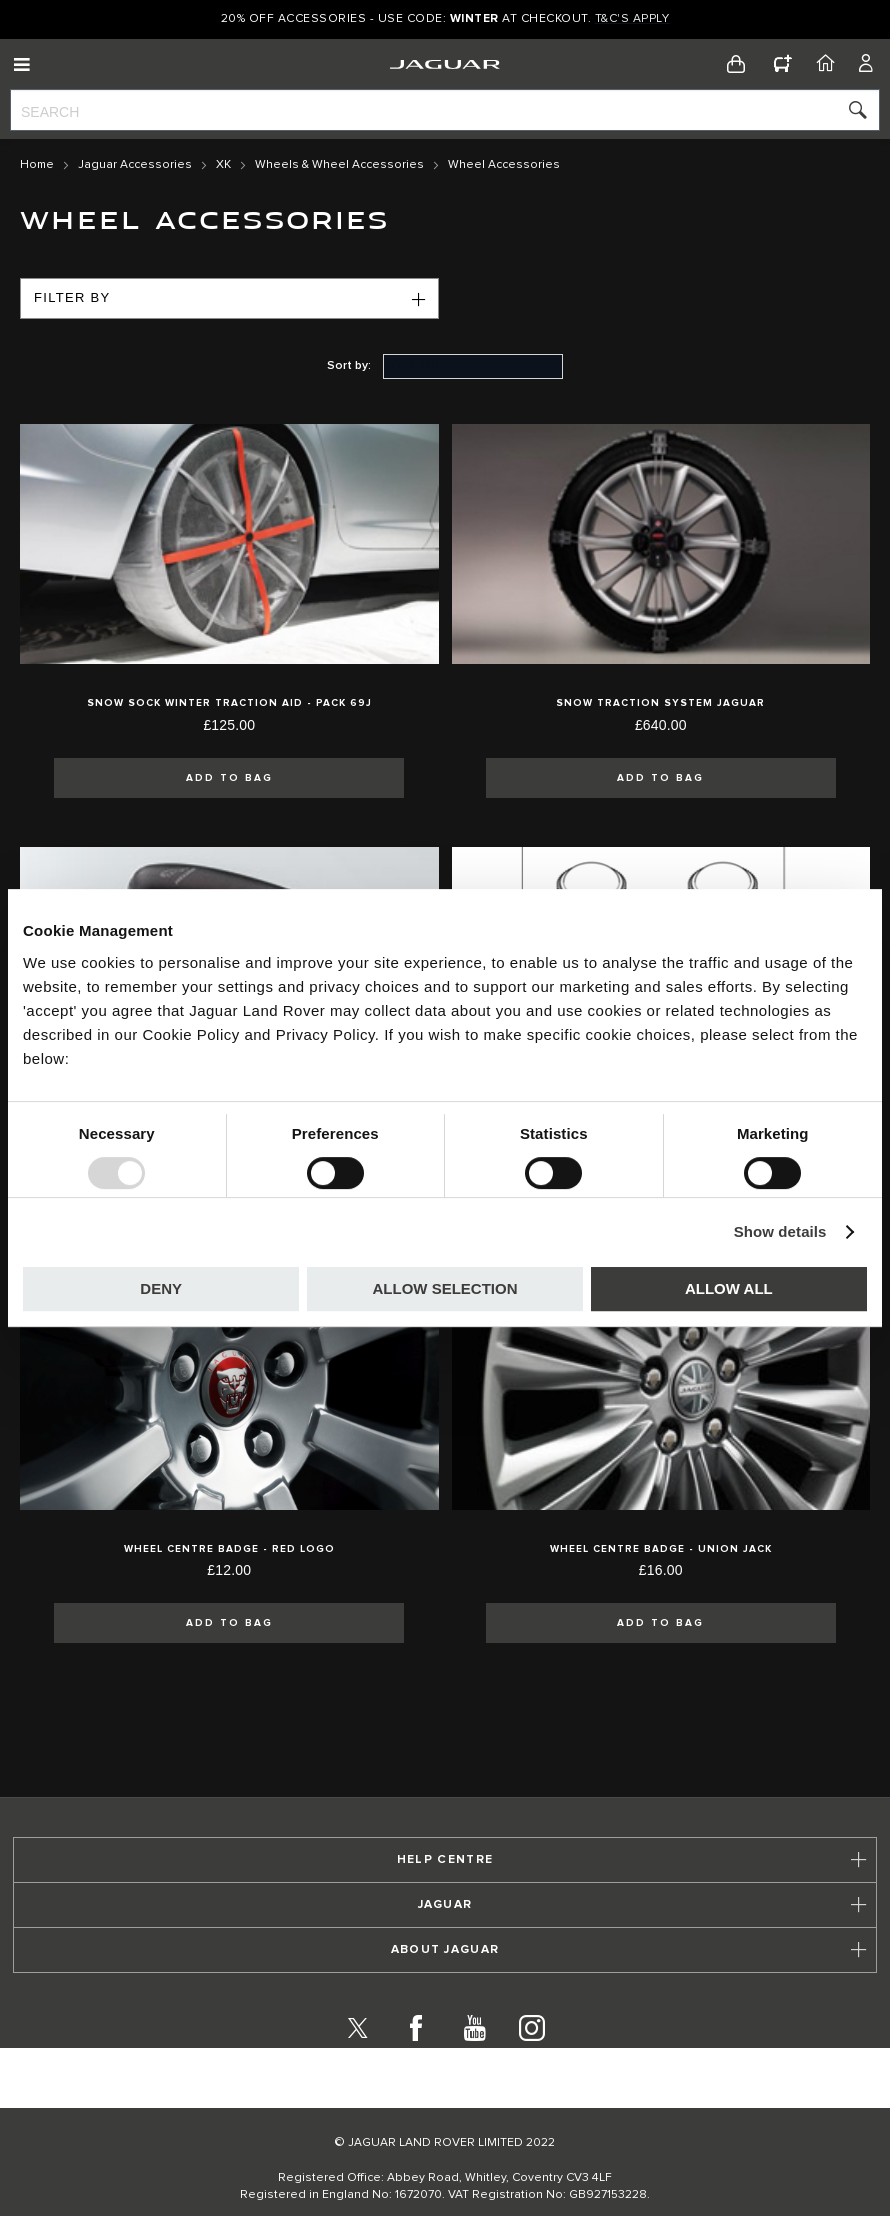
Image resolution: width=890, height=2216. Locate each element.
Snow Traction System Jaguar (660, 703)
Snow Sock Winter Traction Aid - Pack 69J (229, 703)
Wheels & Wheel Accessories (339, 165)
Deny (161, 1288)
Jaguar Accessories (135, 165)
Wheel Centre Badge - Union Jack (661, 1549)
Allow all (729, 1288)
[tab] (445, 1860)
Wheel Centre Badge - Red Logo (229, 1549)
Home (37, 165)
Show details (780, 1231)
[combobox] (445, 110)
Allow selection (445, 1288)
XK (223, 165)
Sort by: (349, 366)
